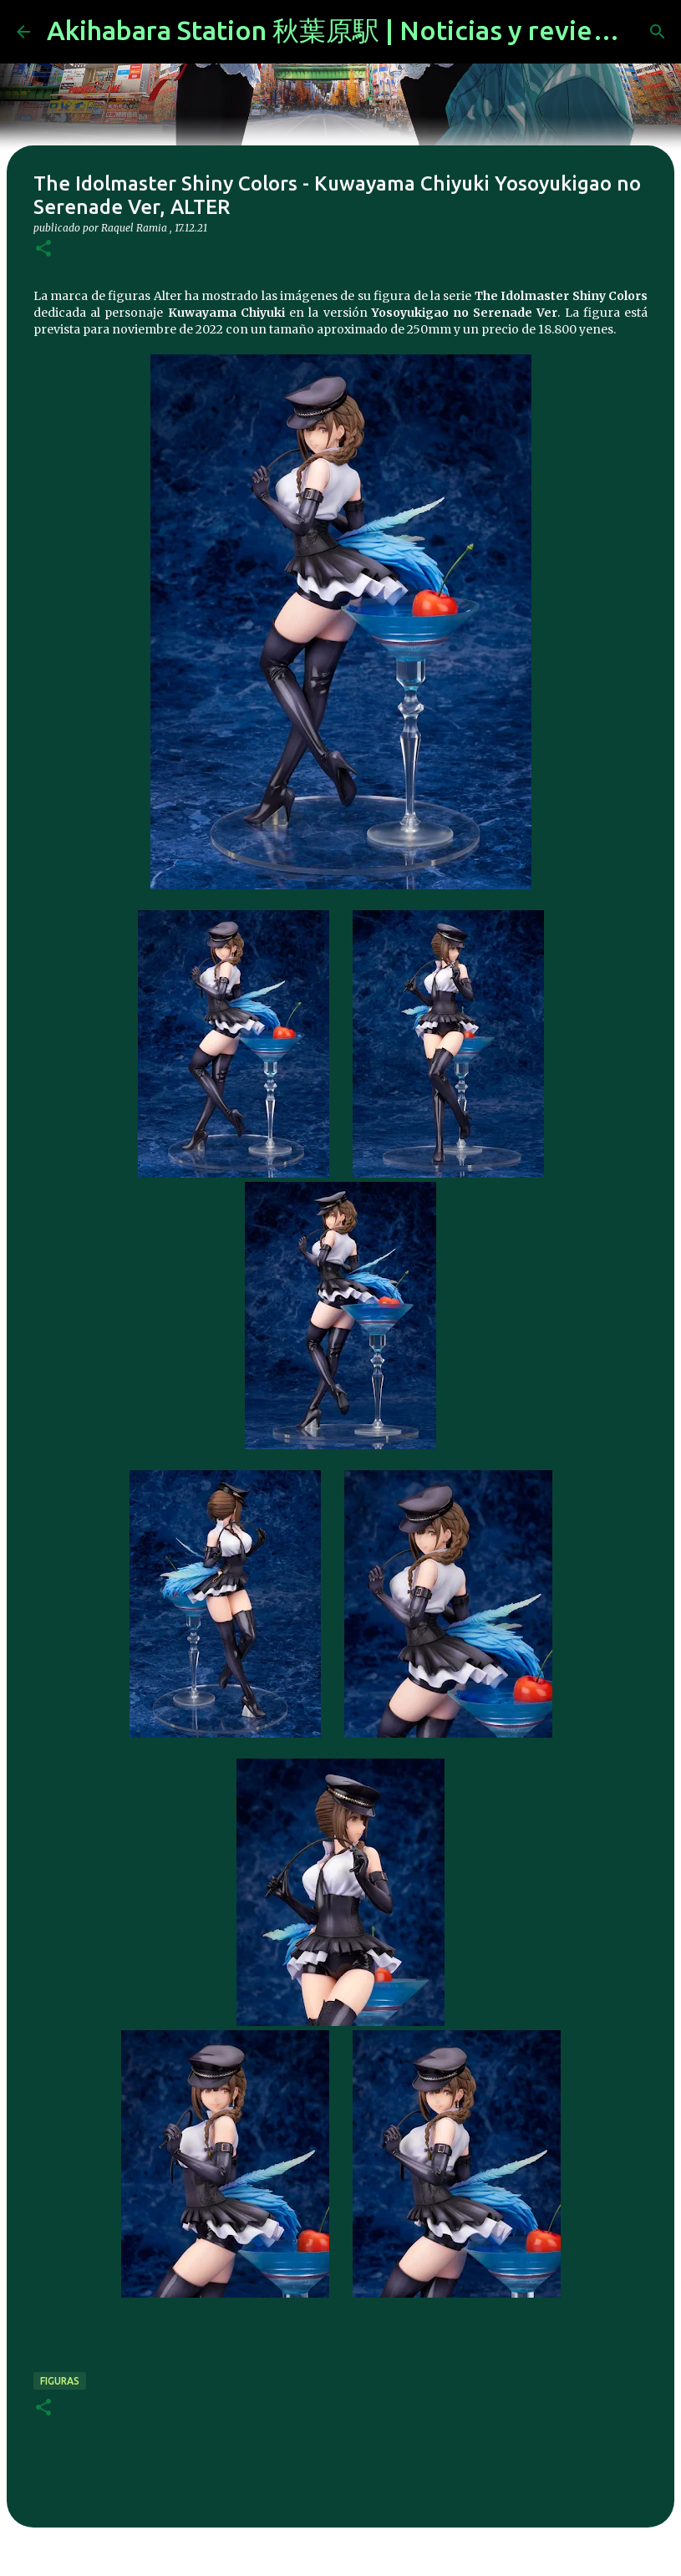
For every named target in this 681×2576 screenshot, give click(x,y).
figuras (59, 2380)
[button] (43, 249)
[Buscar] (658, 32)
